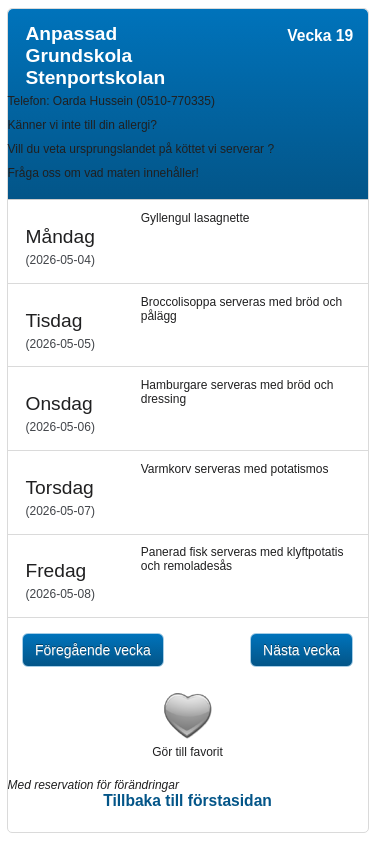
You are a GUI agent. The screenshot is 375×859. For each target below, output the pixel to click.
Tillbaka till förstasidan (187, 800)
